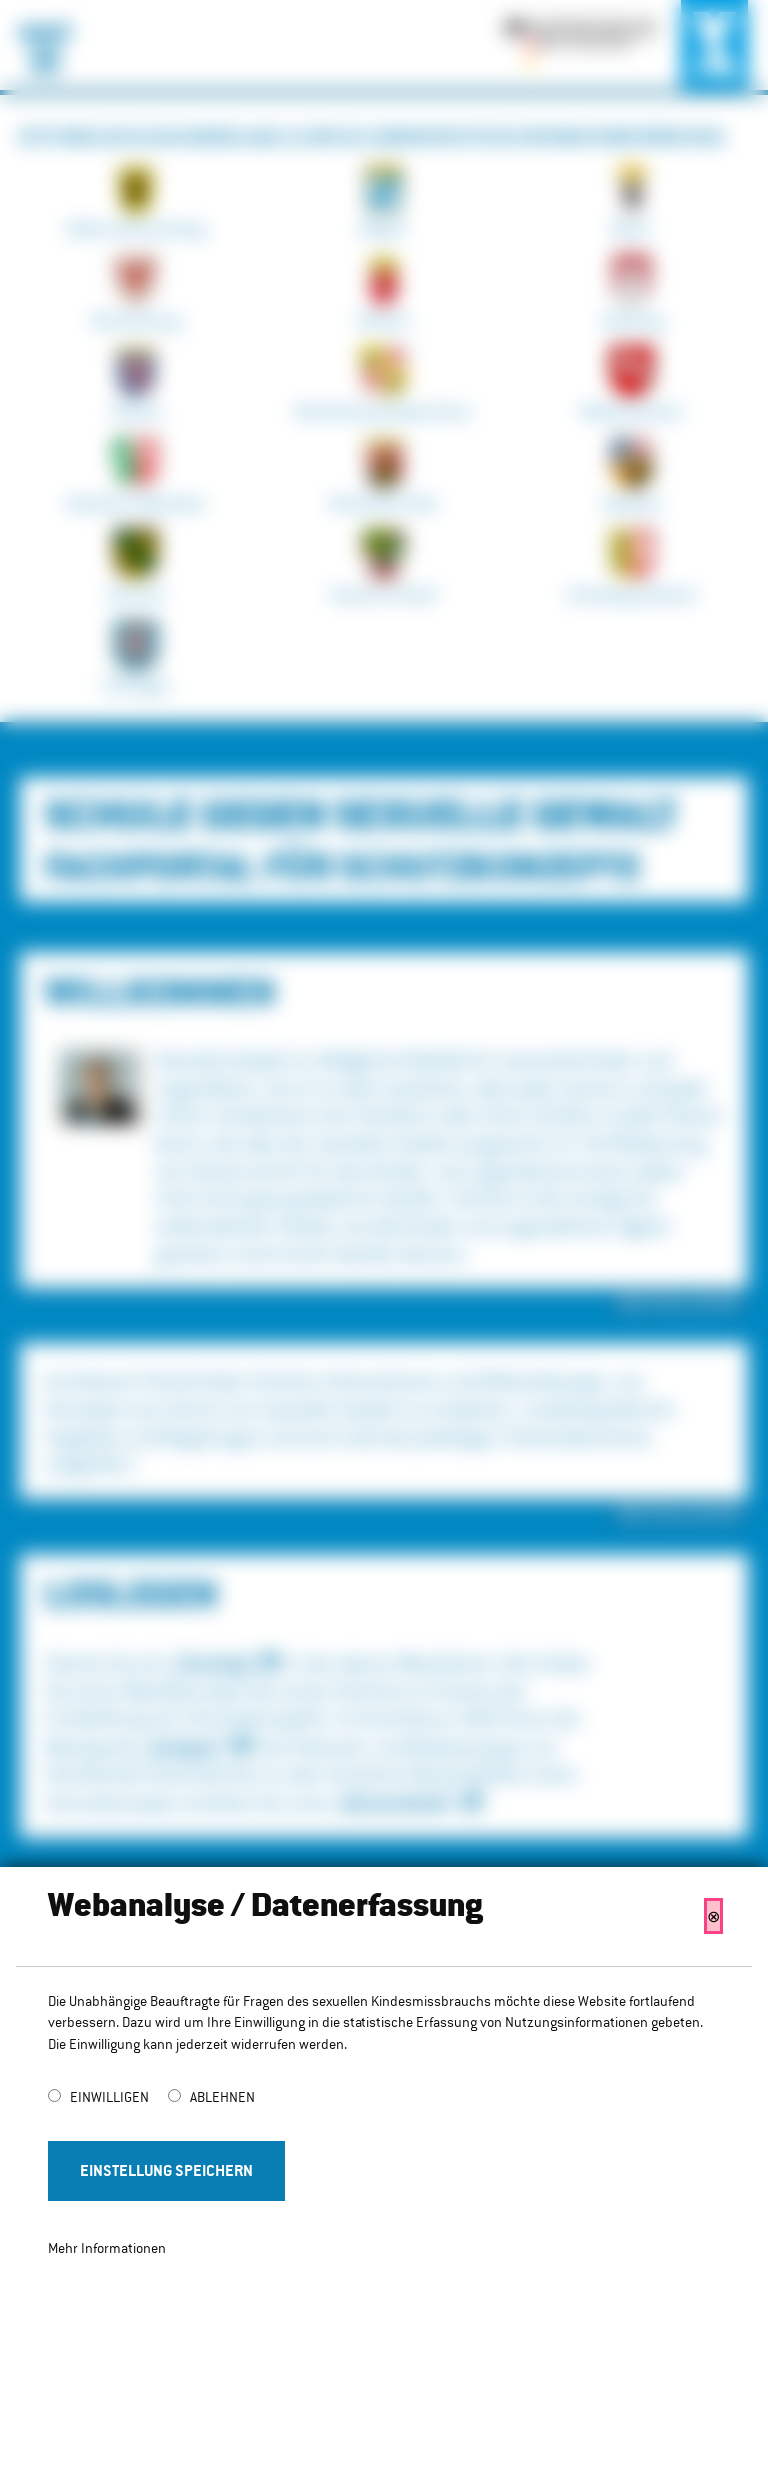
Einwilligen (111, 2097)
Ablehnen (222, 2097)
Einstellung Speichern (166, 2170)
